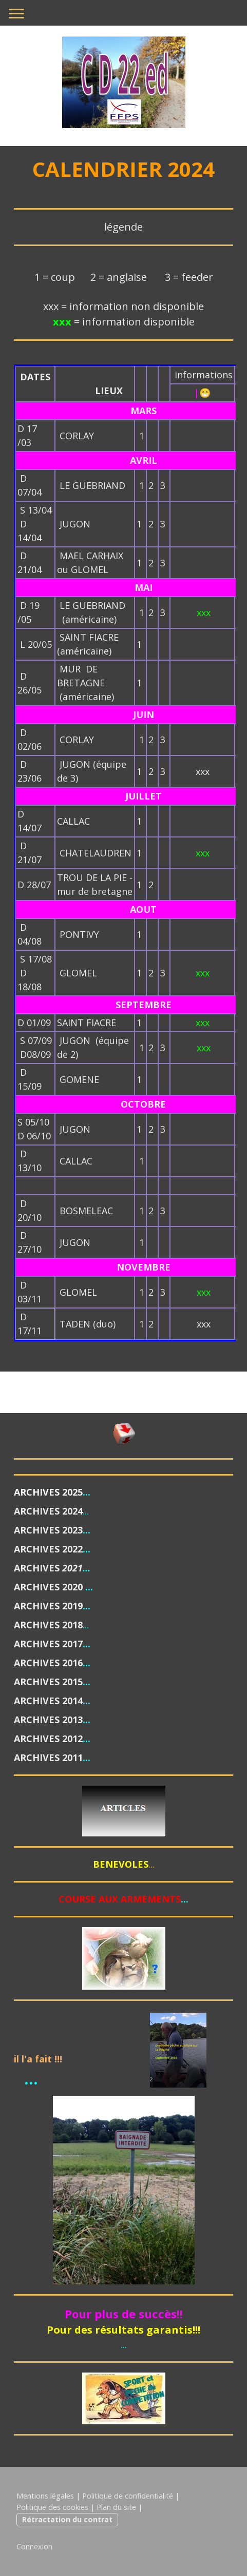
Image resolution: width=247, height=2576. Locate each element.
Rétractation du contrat (67, 2519)
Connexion (34, 2546)
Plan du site (116, 2507)
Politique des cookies (52, 2507)
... (86, 1511)
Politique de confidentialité (127, 2496)
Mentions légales (45, 2496)
